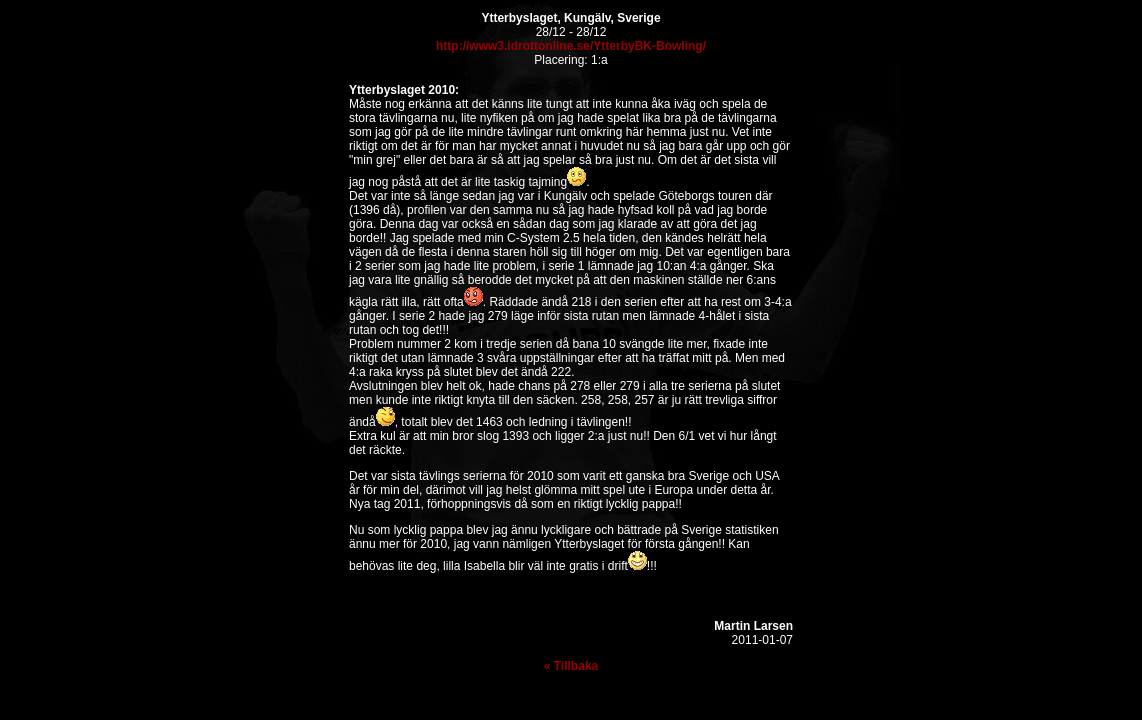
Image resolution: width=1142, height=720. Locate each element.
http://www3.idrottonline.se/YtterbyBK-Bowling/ (571, 46)
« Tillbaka (571, 666)
